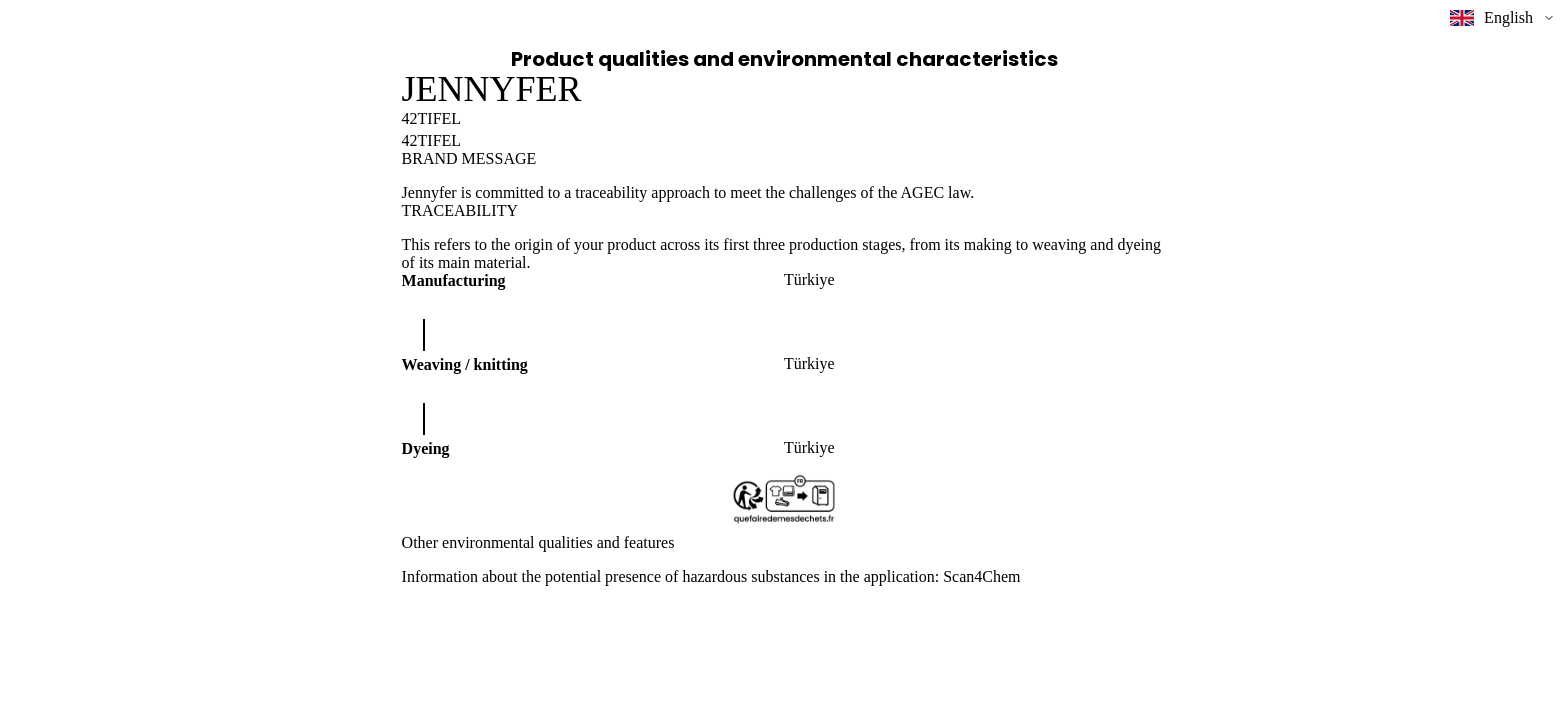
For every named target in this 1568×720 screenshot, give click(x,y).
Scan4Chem (981, 576)
